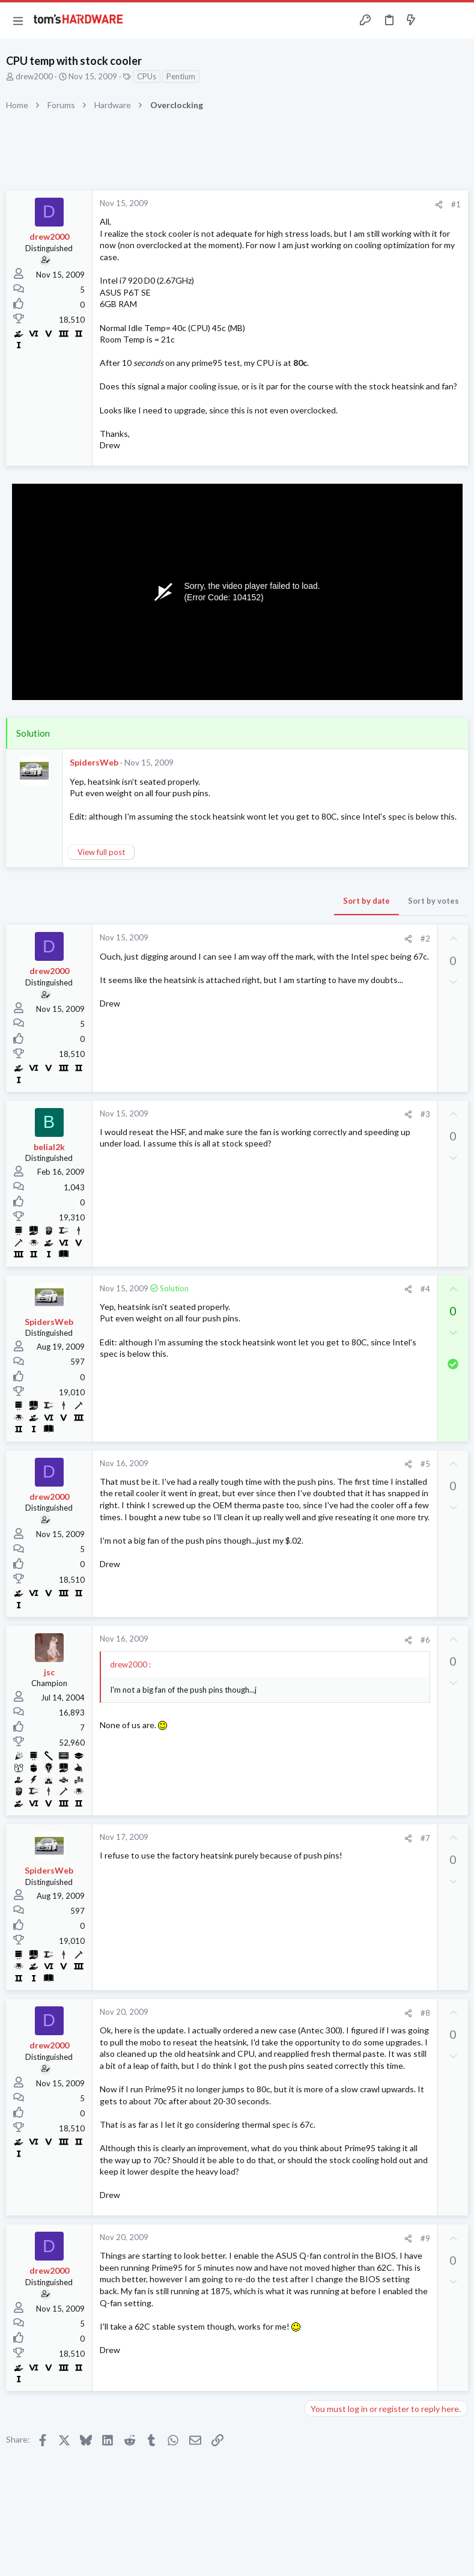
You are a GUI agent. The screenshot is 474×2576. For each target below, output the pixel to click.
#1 (456, 204)
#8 (425, 2013)
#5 (425, 1464)
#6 (425, 1640)
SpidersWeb (94, 762)
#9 (425, 2238)
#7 (425, 1838)
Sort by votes (433, 901)
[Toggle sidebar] (434, 20)
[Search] (458, 20)
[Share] (439, 204)
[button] (18, 20)
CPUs (146, 76)
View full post (101, 852)
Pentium (180, 76)
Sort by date (366, 901)
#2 (425, 938)
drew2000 (34, 76)
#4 (425, 1289)
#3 (425, 1114)
